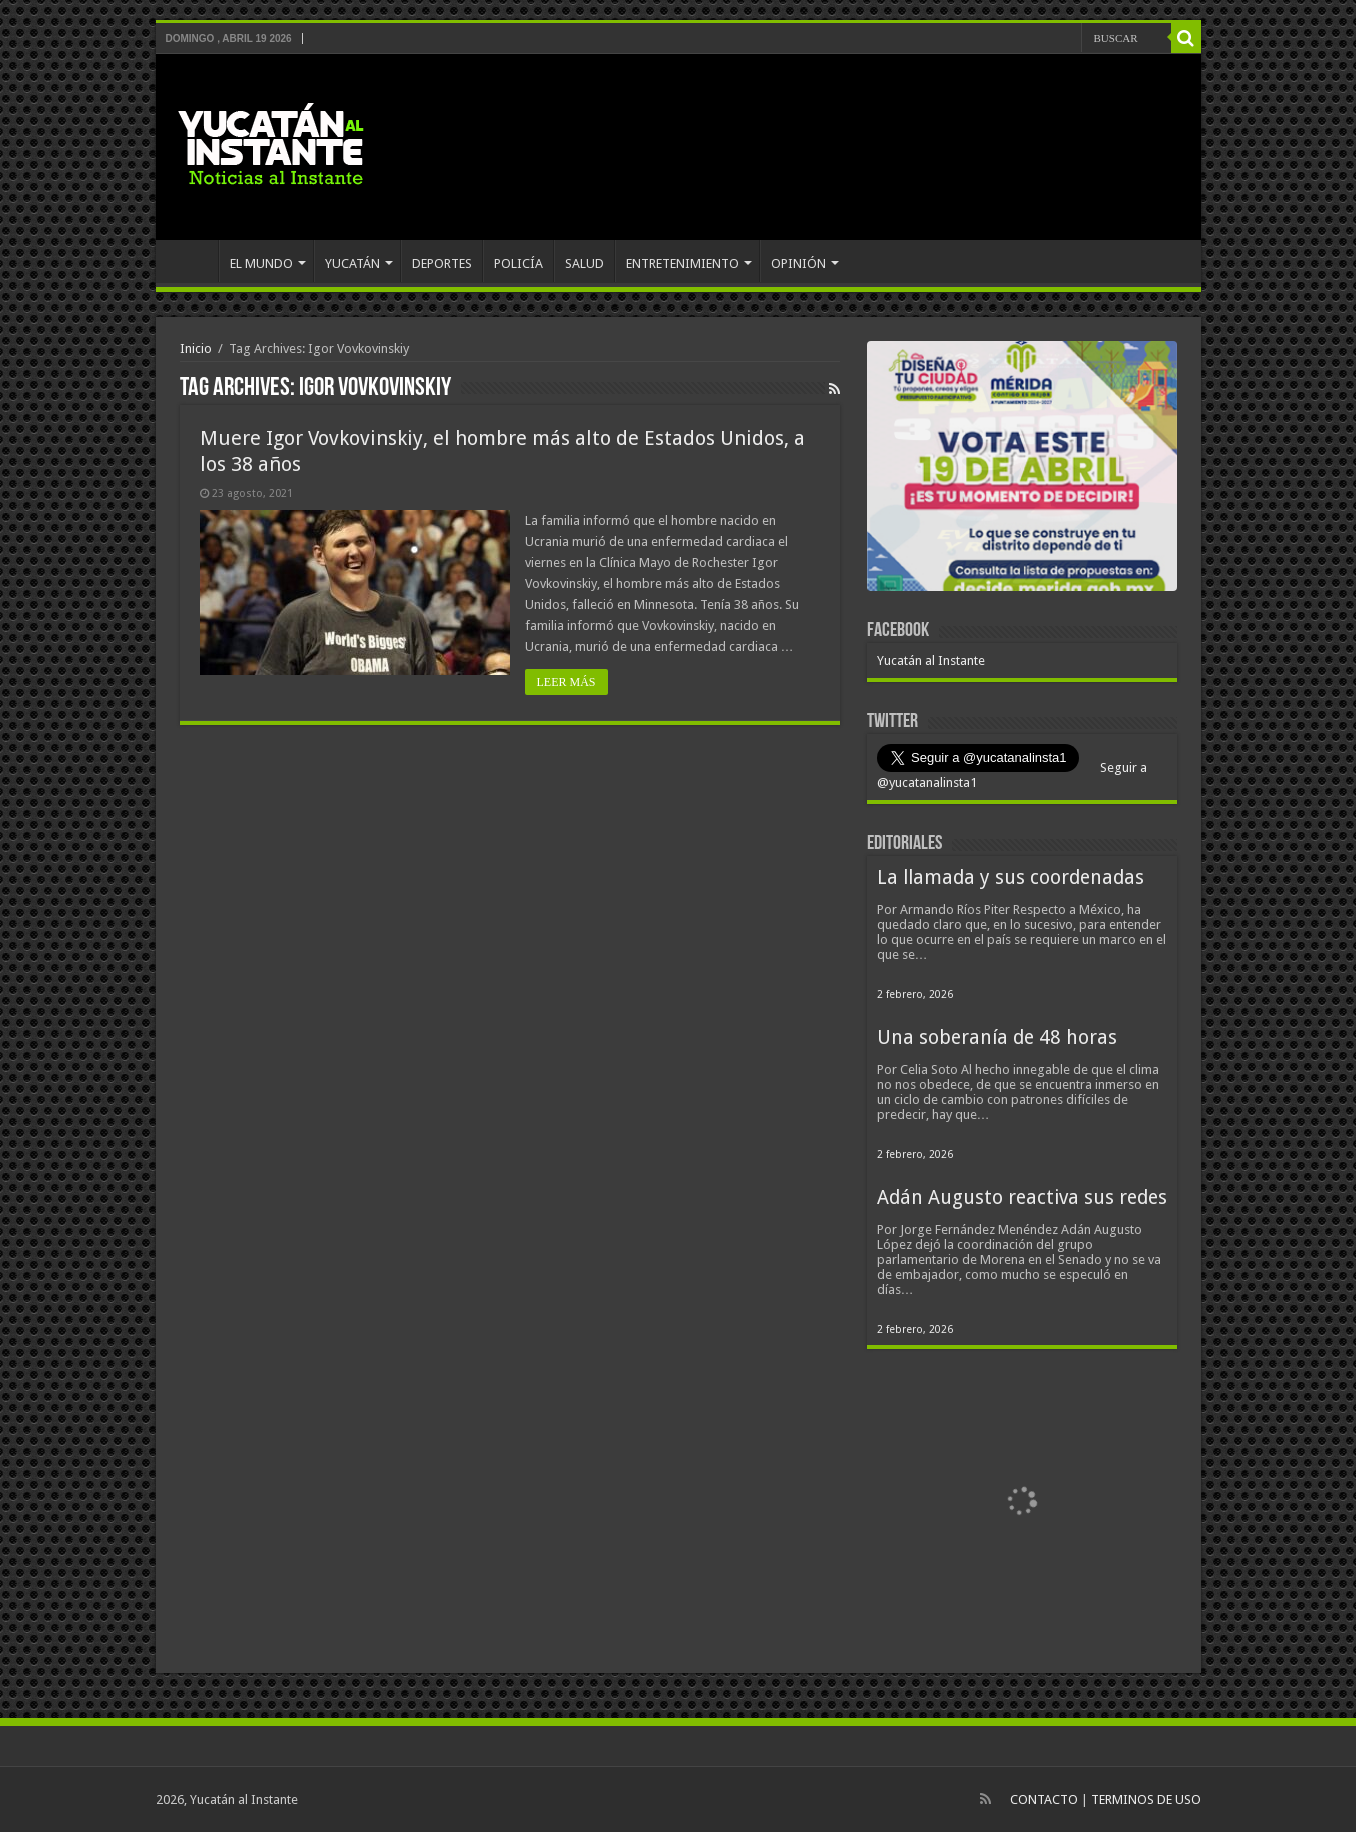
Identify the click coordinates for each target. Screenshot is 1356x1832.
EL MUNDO (261, 263)
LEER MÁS (566, 682)
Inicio (196, 348)
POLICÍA (518, 263)
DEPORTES (442, 263)
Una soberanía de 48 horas (997, 1037)
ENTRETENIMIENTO (682, 263)
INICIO (192, 261)
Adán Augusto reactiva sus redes (1022, 1197)
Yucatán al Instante (931, 660)
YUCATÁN (352, 263)
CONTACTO (1044, 1799)
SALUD (584, 263)
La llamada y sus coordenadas (1010, 877)
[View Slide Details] (1022, 470)
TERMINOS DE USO (1146, 1799)
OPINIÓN (798, 263)
